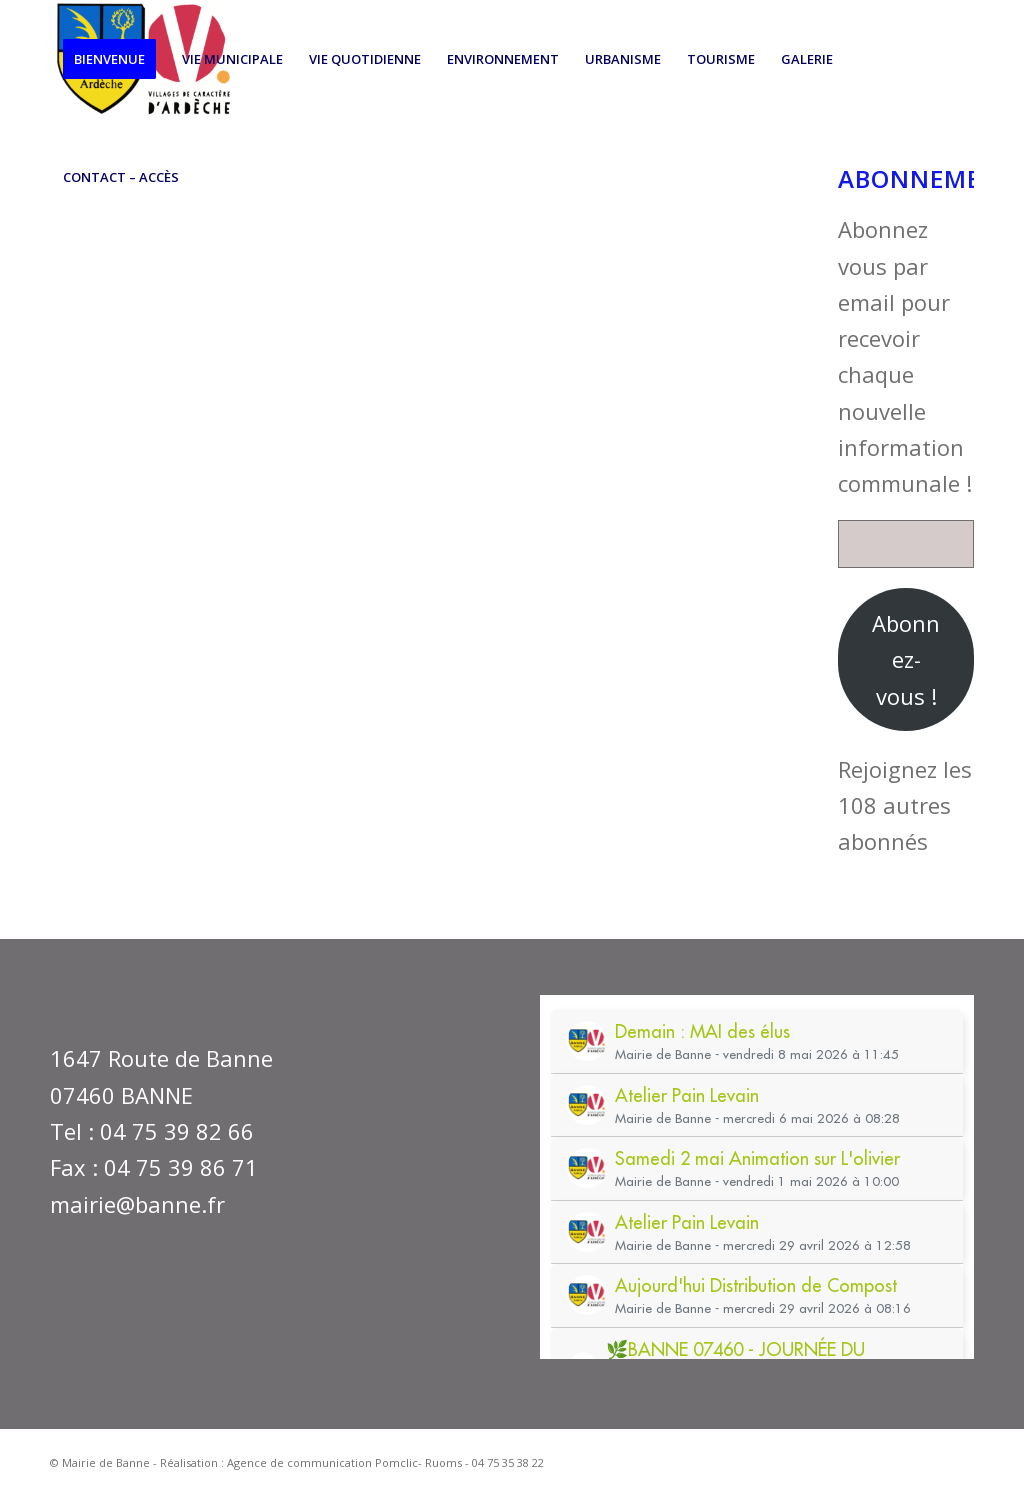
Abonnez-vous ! (906, 659)
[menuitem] (109, 59)
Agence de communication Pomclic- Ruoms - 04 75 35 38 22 (385, 1462)
